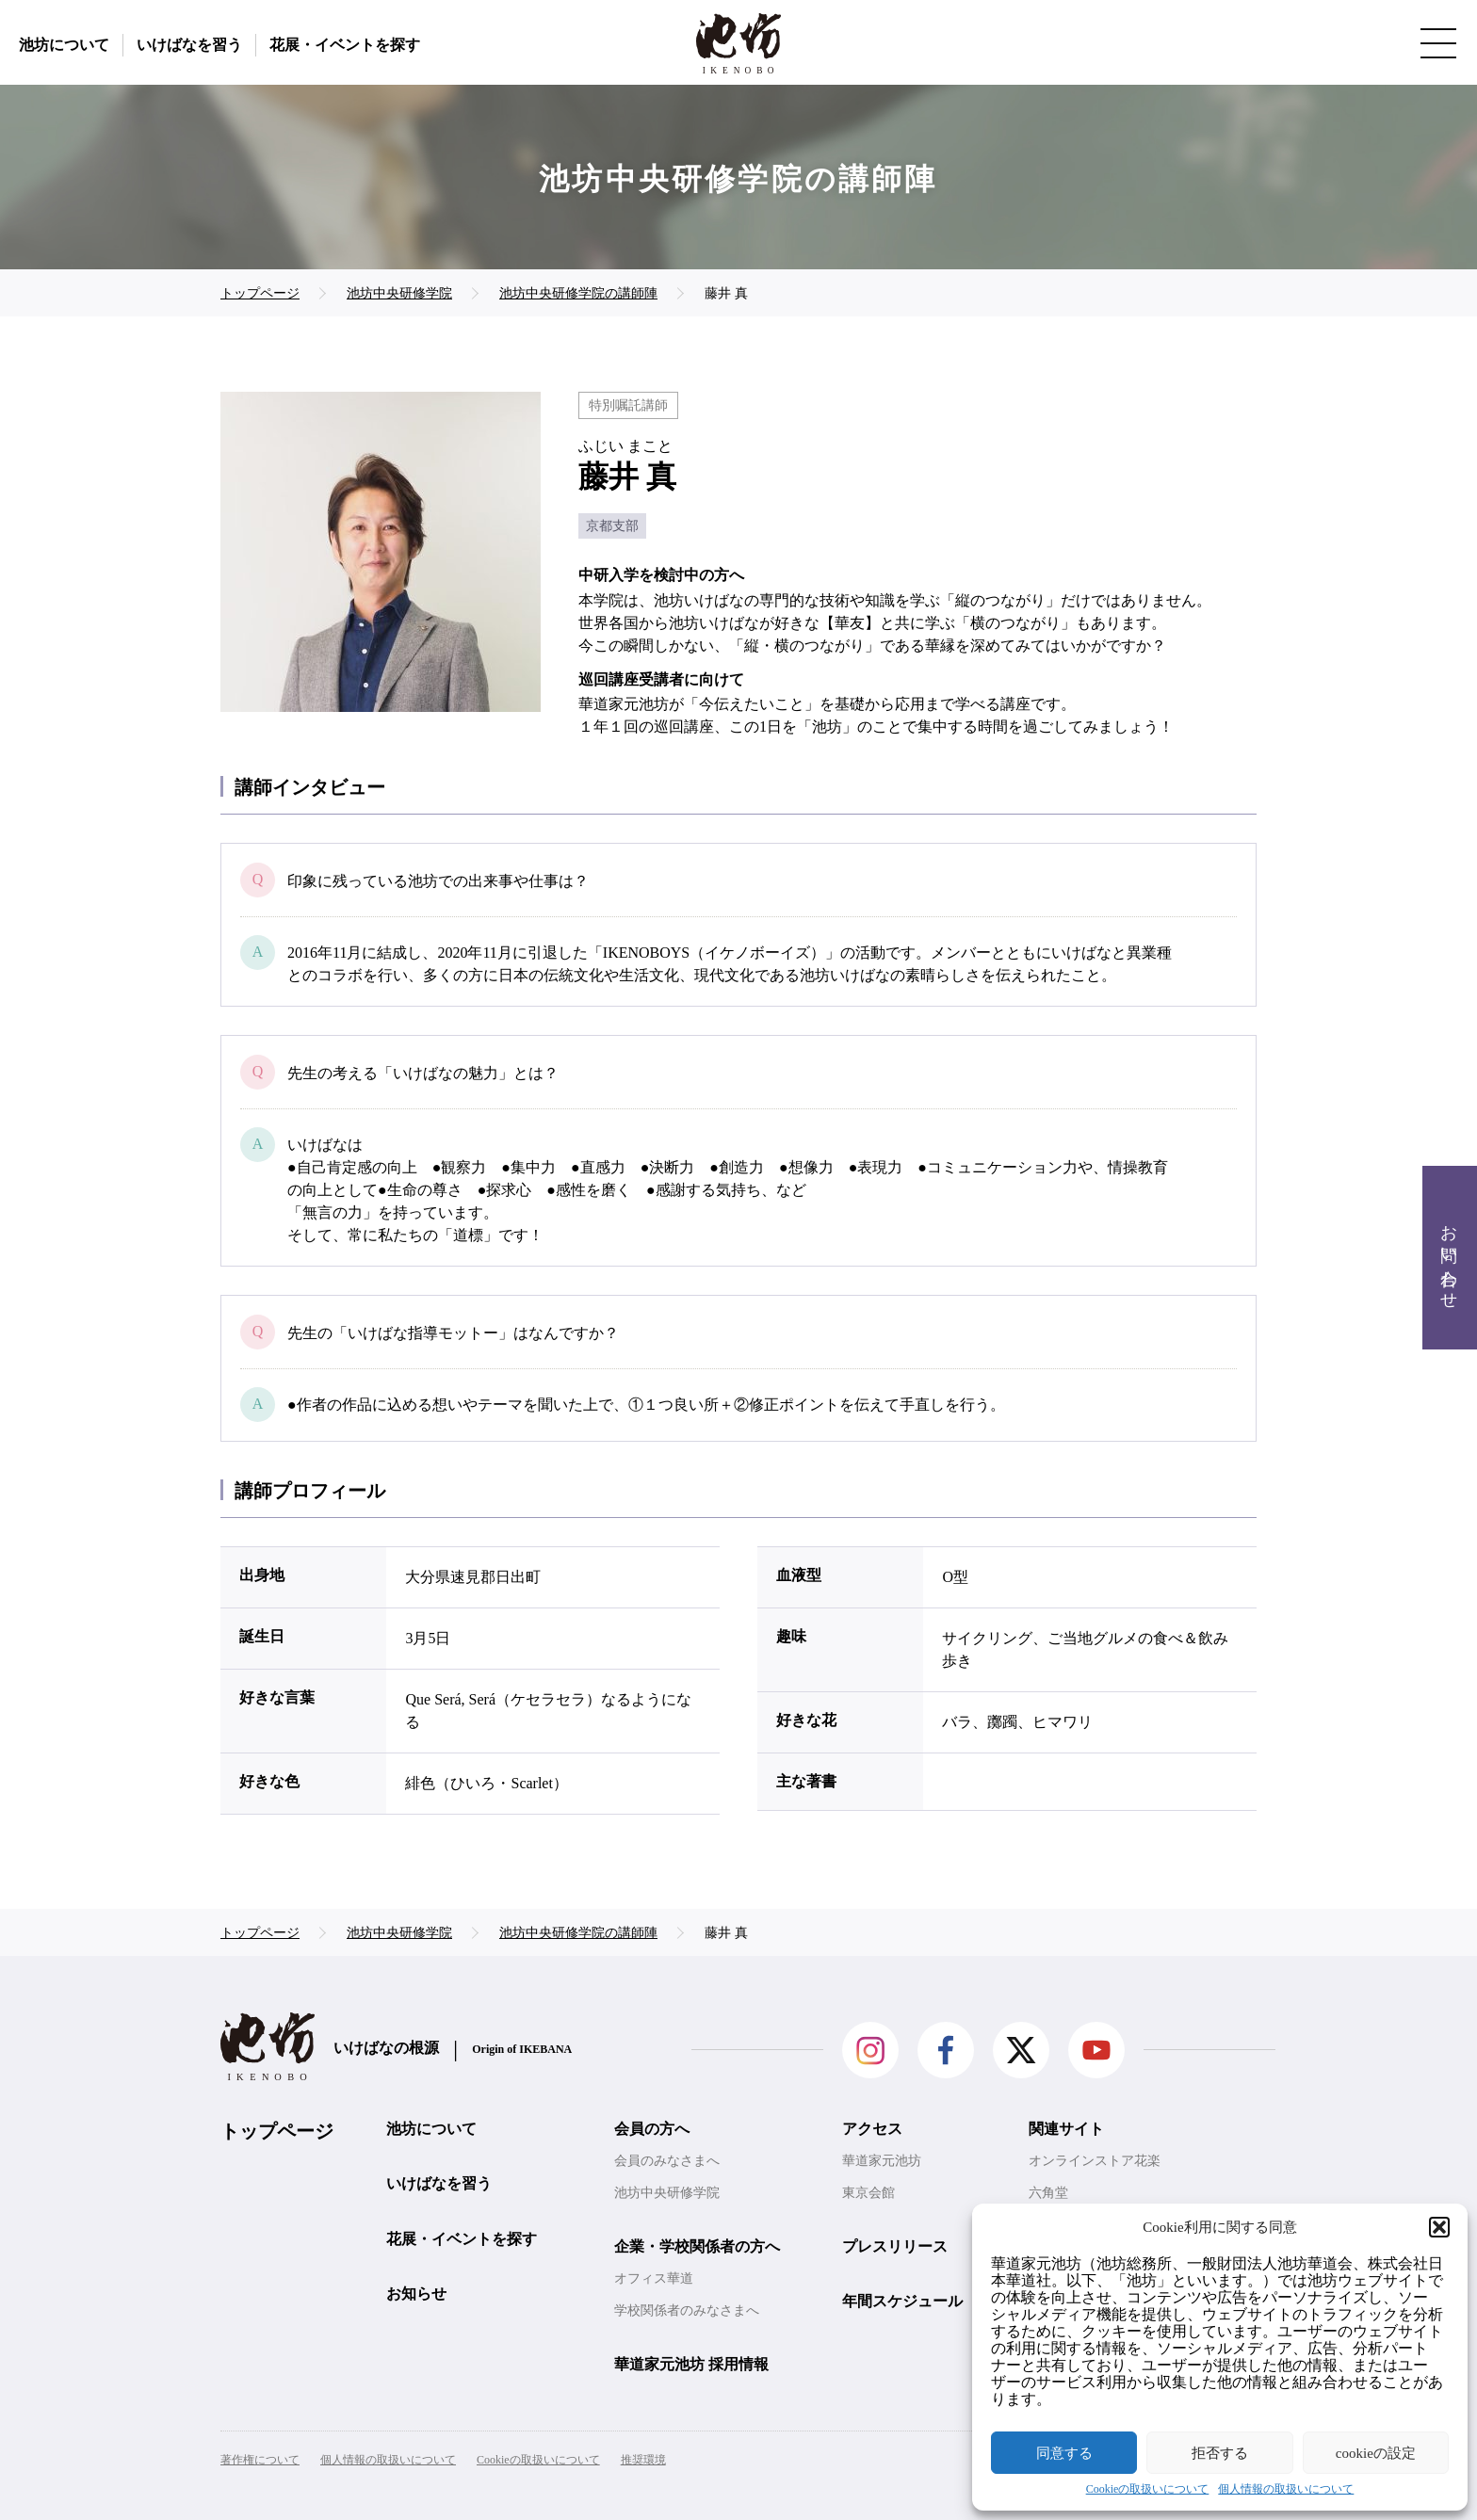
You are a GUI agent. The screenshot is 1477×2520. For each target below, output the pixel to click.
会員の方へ (652, 2129)
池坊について (64, 45)
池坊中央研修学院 (667, 2193)
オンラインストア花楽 (1094, 2161)
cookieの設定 (1376, 2453)
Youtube (1096, 2050)
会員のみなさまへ (667, 2161)
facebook (945, 2050)
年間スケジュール (902, 2301)
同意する (1064, 2453)
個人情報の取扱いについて (1286, 2489)
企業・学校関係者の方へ (697, 2246)
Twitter (1021, 2050)
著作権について (260, 2459)
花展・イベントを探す (344, 45)
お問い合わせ (1448, 1257)
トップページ (276, 2131)
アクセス (872, 2129)
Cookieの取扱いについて (1147, 2489)
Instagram (870, 2050)
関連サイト (1066, 2129)
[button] (1439, 2227)
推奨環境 (643, 2459)
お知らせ (416, 2294)
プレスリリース (895, 2246)
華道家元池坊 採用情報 (691, 2364)
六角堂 (1048, 2193)
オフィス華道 (653, 2278)
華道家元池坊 (881, 2161)
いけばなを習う (189, 45)
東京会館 (868, 2193)
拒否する (1220, 2453)
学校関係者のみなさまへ (686, 2310)
